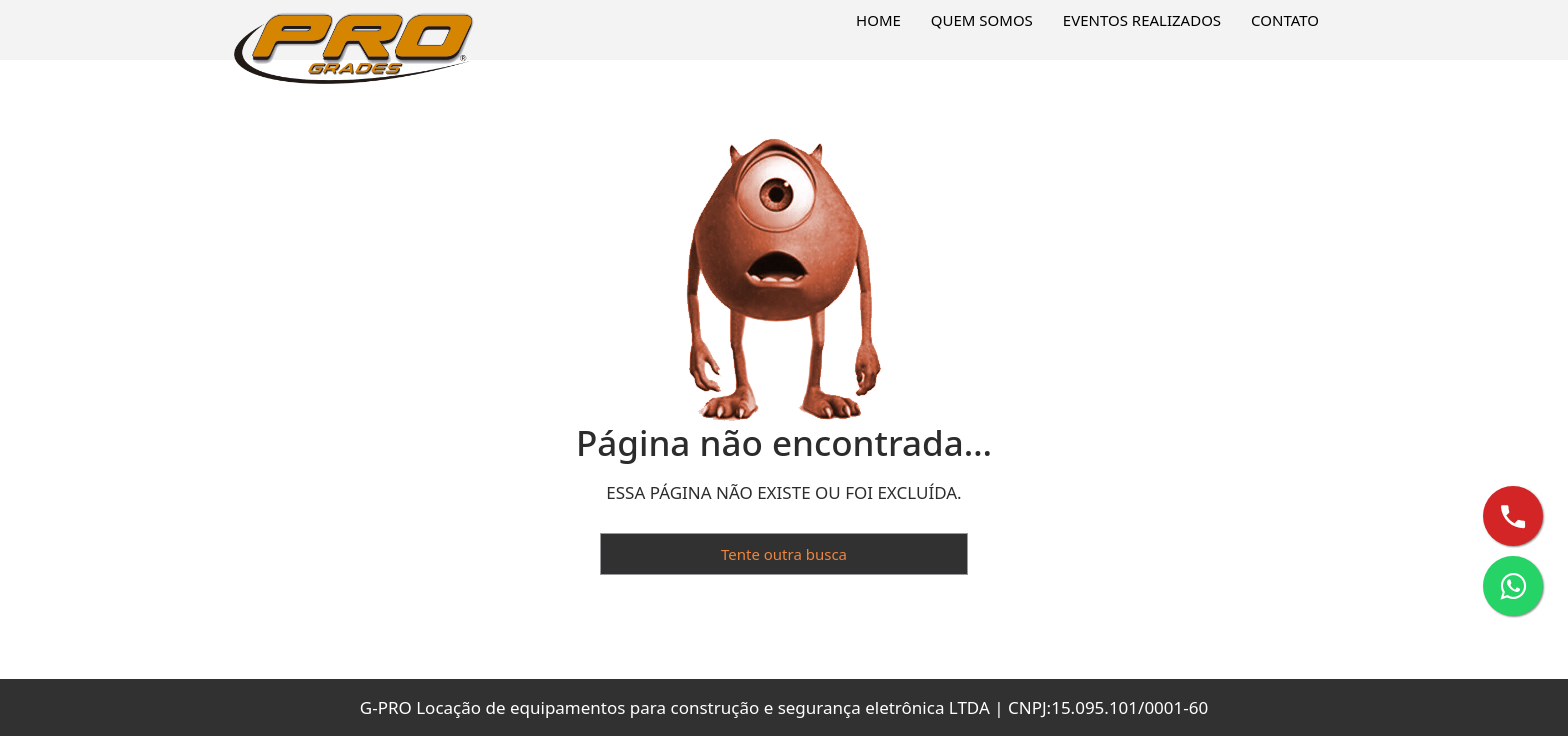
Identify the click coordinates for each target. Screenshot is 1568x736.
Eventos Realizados (1142, 20)
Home (878, 20)
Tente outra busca (784, 554)
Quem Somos (982, 20)
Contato (1285, 20)
